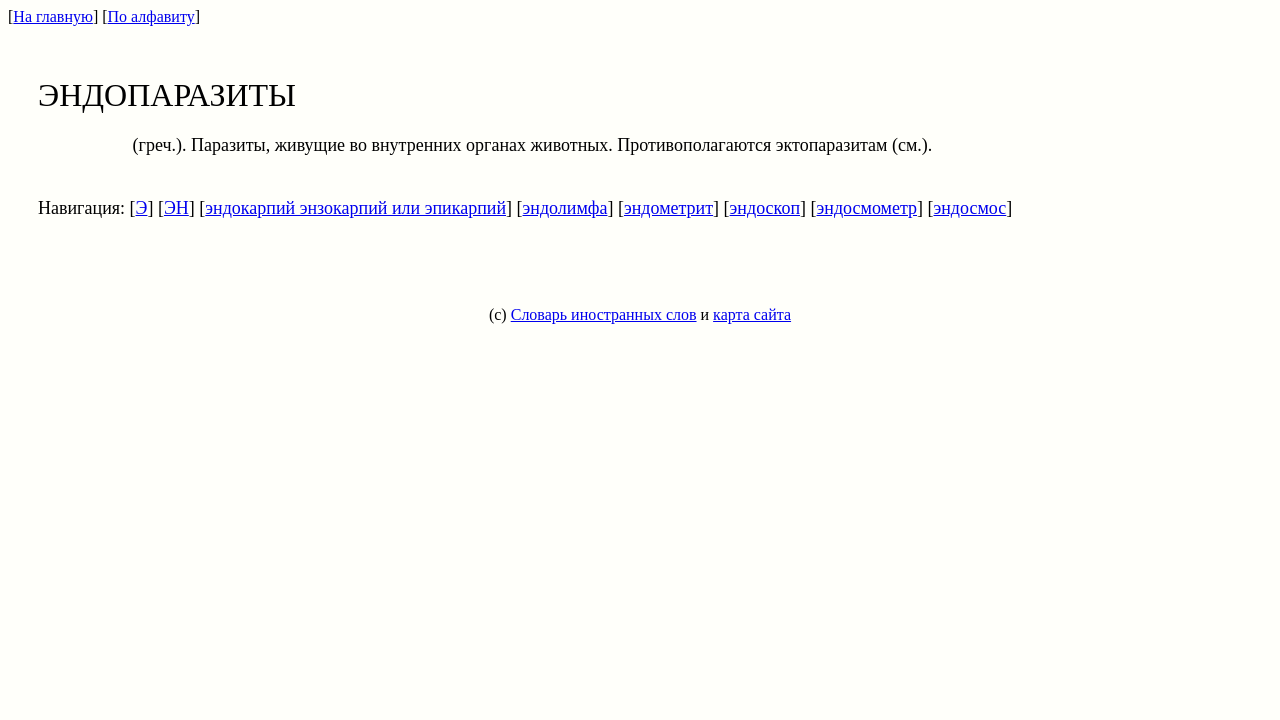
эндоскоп (765, 208)
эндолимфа (565, 208)
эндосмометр (867, 208)
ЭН (176, 208)
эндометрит (668, 208)
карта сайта (752, 314)
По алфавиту (151, 16)
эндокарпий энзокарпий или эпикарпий (355, 208)
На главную (53, 16)
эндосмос (970, 208)
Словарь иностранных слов (604, 314)
